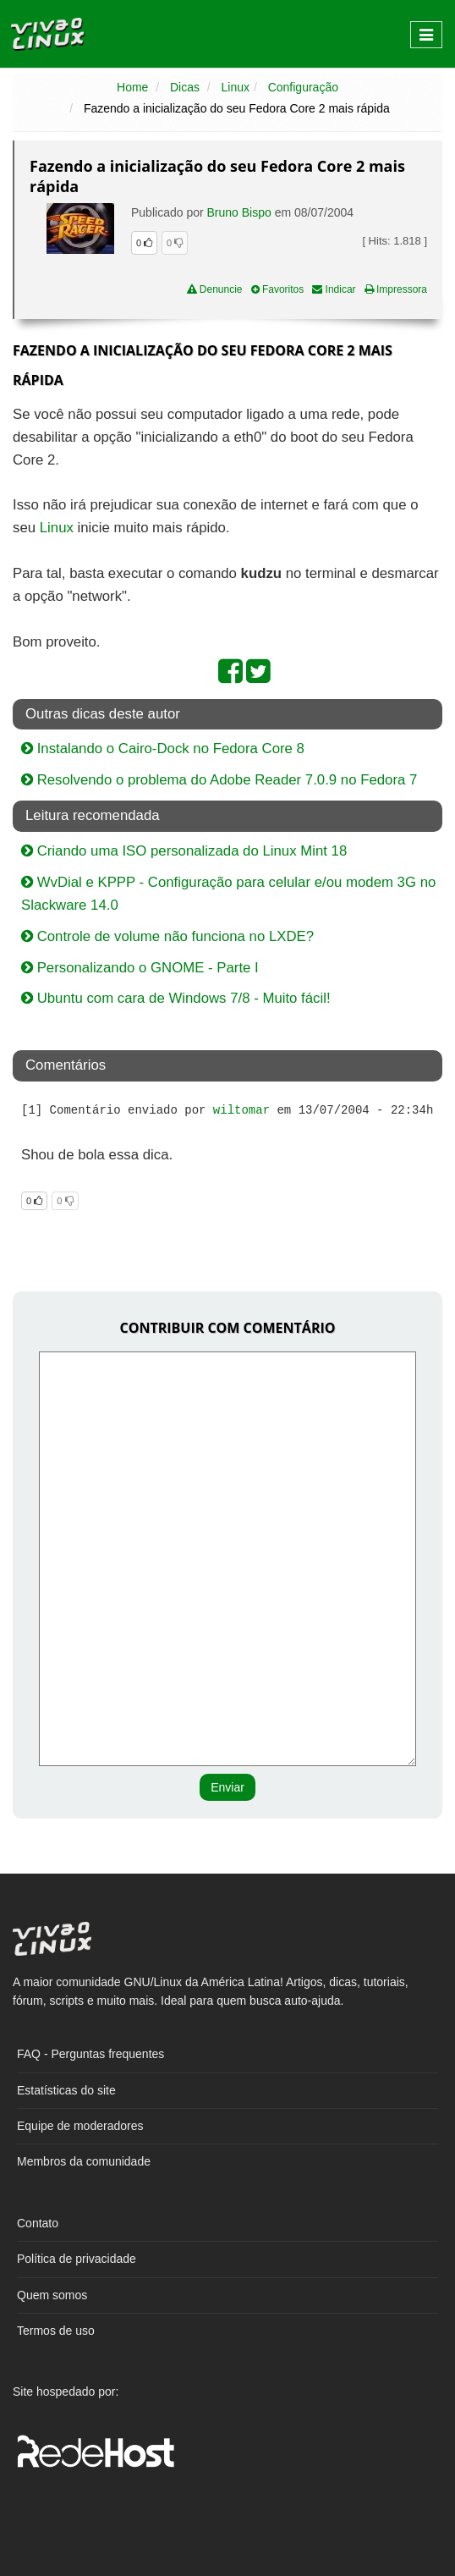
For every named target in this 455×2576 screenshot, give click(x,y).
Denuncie (215, 289)
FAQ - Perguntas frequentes (90, 2054)
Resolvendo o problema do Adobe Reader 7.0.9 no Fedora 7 (219, 780)
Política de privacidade (76, 2258)
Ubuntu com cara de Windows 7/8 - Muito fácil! (176, 998)
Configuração (303, 87)
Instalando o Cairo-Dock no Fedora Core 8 (162, 748)
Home (132, 87)
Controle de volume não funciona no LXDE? (167, 936)
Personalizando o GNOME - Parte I (140, 968)
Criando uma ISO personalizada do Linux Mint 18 (184, 851)
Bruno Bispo (239, 212)
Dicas (185, 87)
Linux (235, 87)
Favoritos (277, 289)
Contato (37, 2223)
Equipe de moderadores (80, 2126)
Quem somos (52, 2295)
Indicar (333, 289)
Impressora (396, 289)
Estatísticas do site (66, 2090)
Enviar (227, 1787)
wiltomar (241, 1110)
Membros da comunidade (84, 2161)
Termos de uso (56, 2330)
